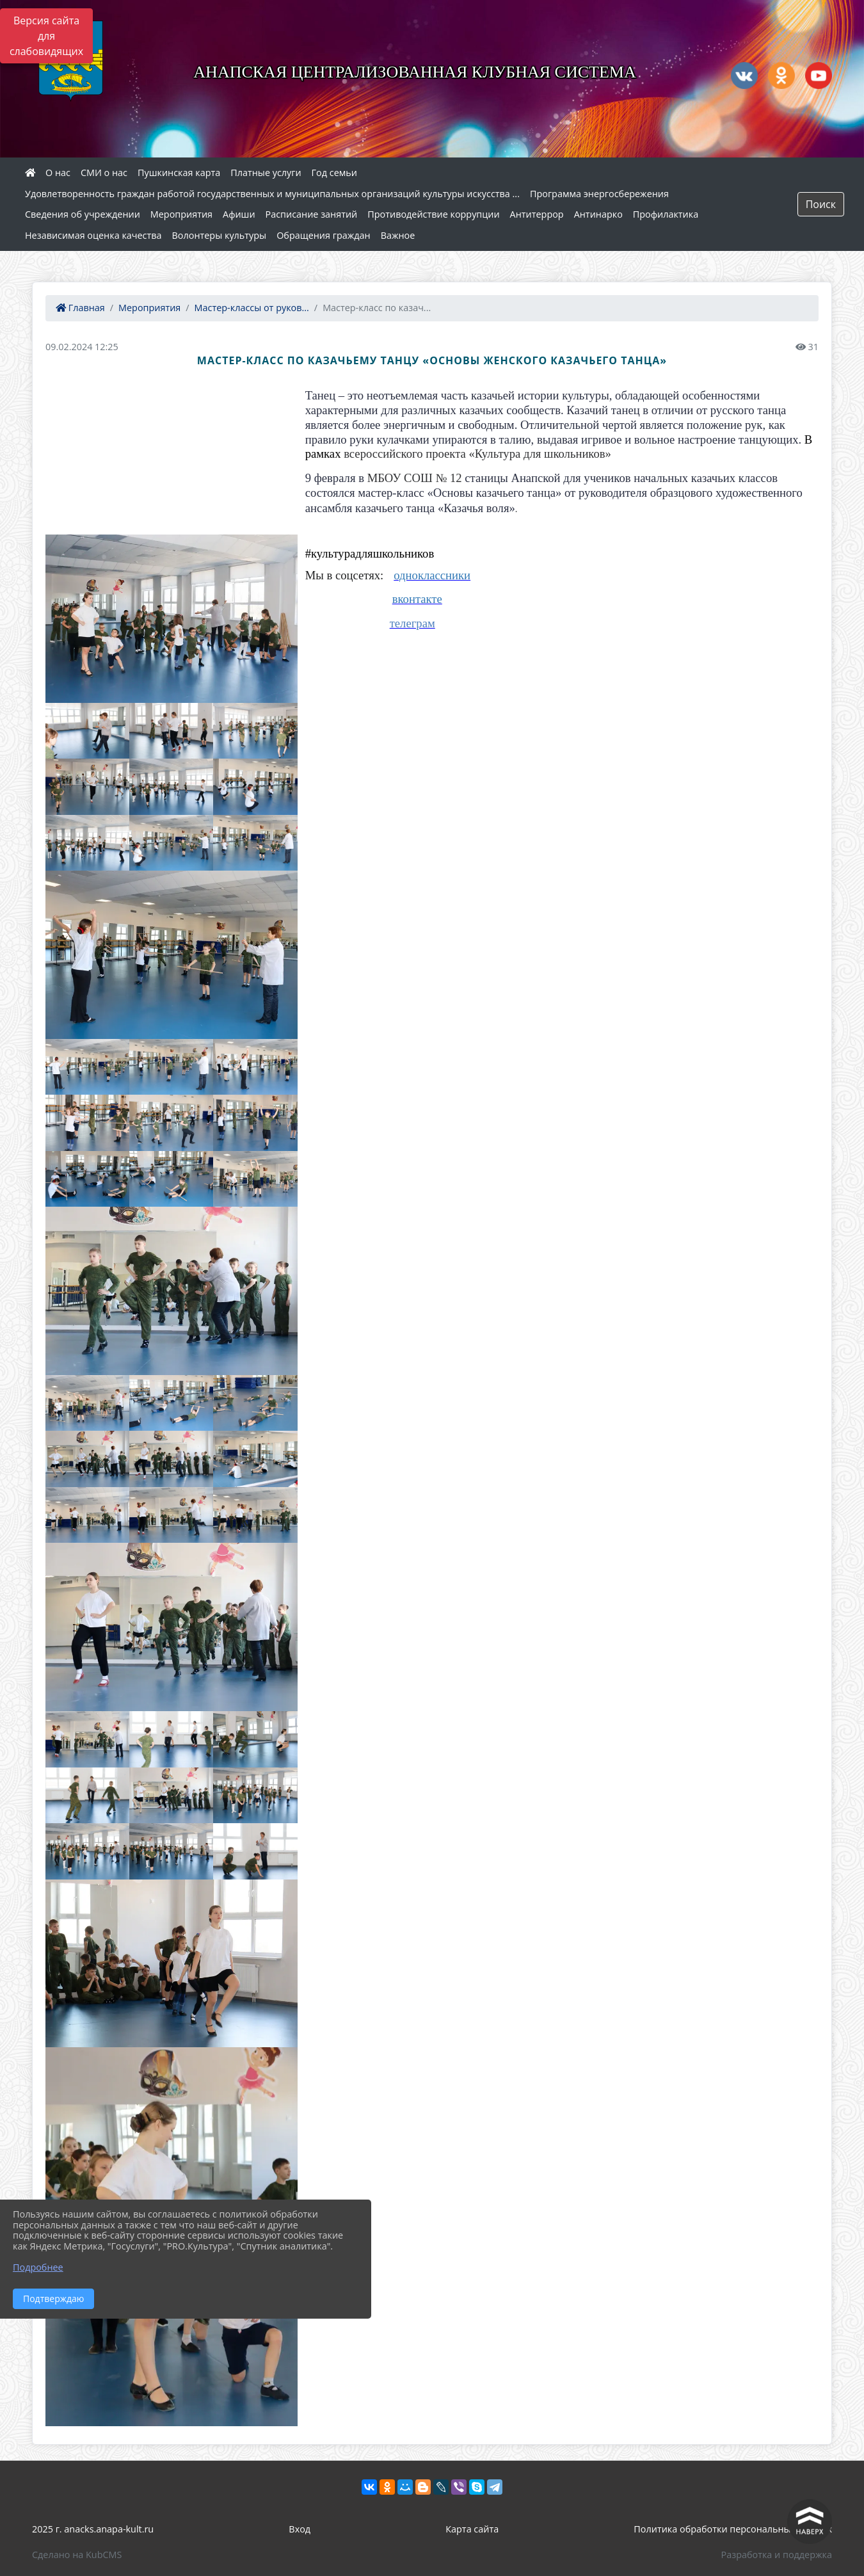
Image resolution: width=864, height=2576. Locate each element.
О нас (57, 172)
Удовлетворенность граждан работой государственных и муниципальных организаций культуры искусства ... (272, 194)
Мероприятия (181, 214)
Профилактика (665, 214)
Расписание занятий (312, 214)
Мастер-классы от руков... (252, 308)
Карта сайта (472, 2529)
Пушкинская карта (179, 172)
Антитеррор (537, 214)
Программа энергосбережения (599, 194)
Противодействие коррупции (433, 214)
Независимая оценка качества (93, 235)
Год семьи (334, 172)
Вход (299, 2529)
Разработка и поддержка (776, 2554)
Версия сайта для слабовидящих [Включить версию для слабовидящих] (46, 35)
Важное (398, 235)
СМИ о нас (104, 172)
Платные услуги (265, 172)
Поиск (821, 204)
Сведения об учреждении (82, 214)
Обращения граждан (323, 235)
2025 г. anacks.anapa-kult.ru (93, 2529)
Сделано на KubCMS (77, 2554)
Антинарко (598, 214)
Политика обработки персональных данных (733, 2529)
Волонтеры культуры (219, 235)
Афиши (239, 214)
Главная (80, 308)
